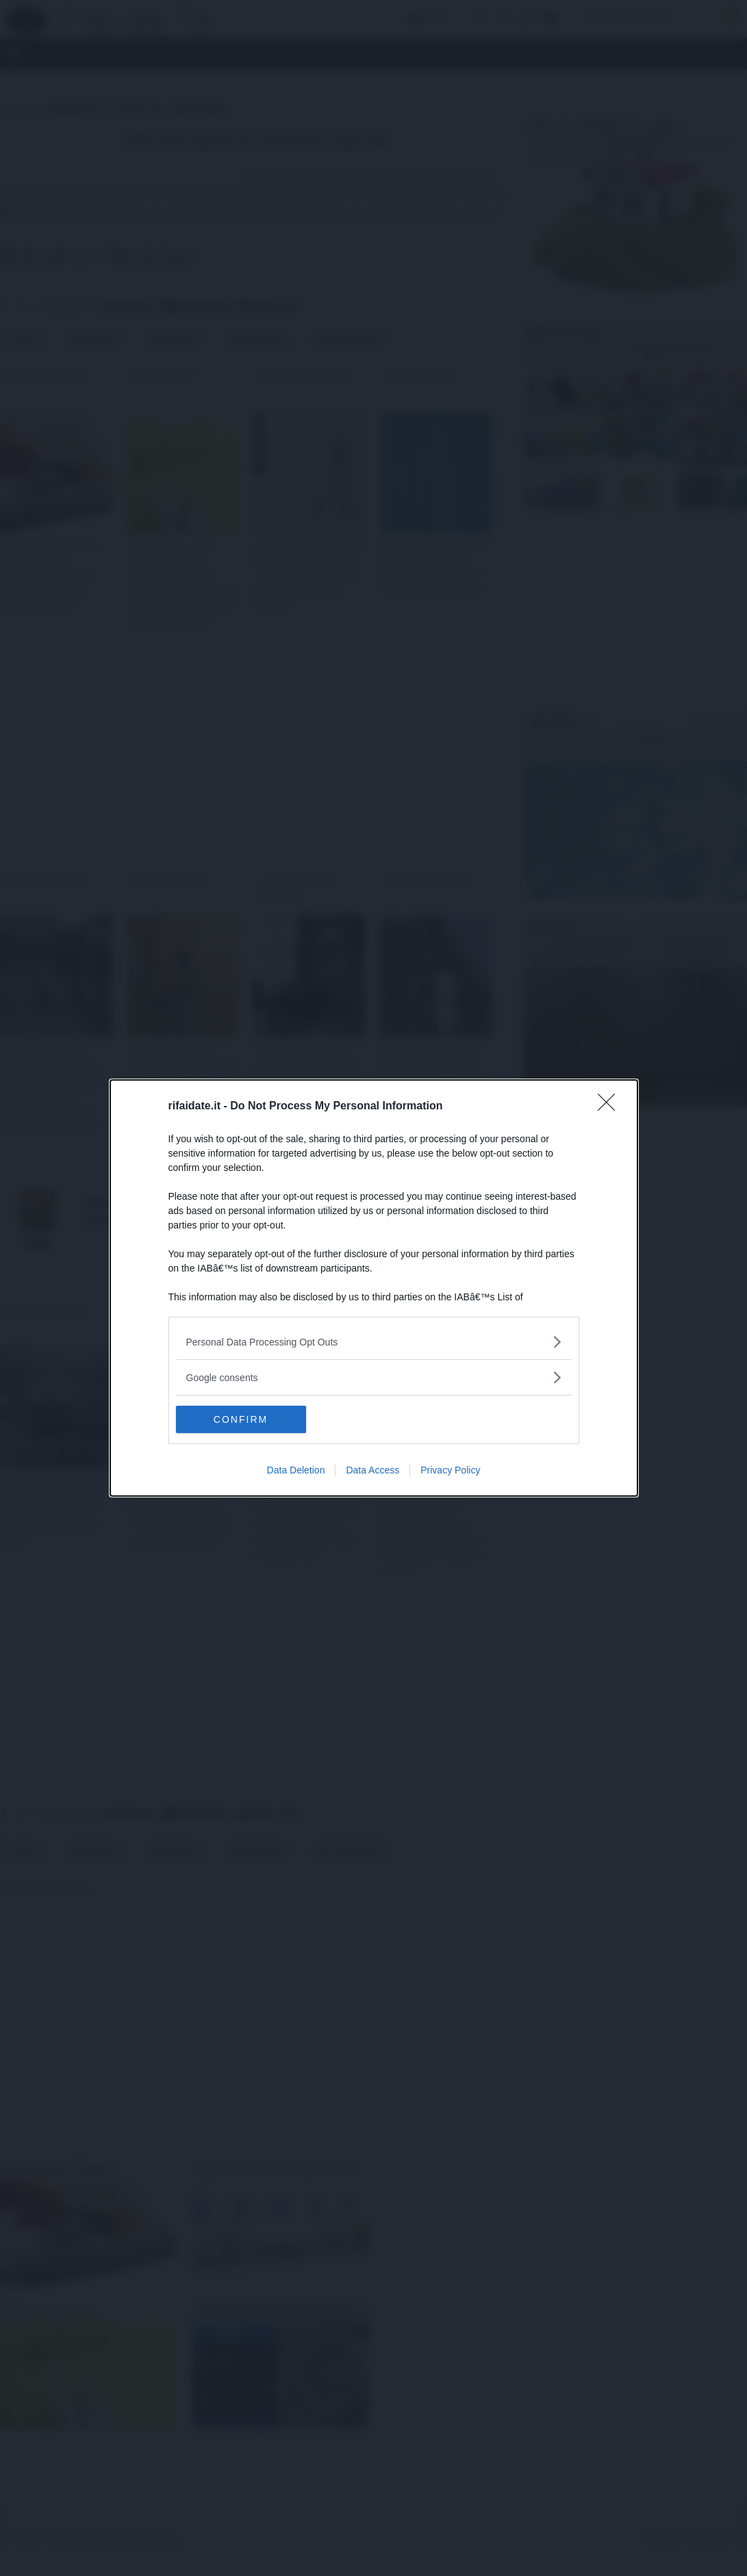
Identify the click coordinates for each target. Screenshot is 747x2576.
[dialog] (373, 1288)
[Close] (611, 1107)
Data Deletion (296, 1470)
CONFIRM (241, 1419)
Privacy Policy (450, 1470)
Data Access (372, 1470)
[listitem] (373, 1342)
